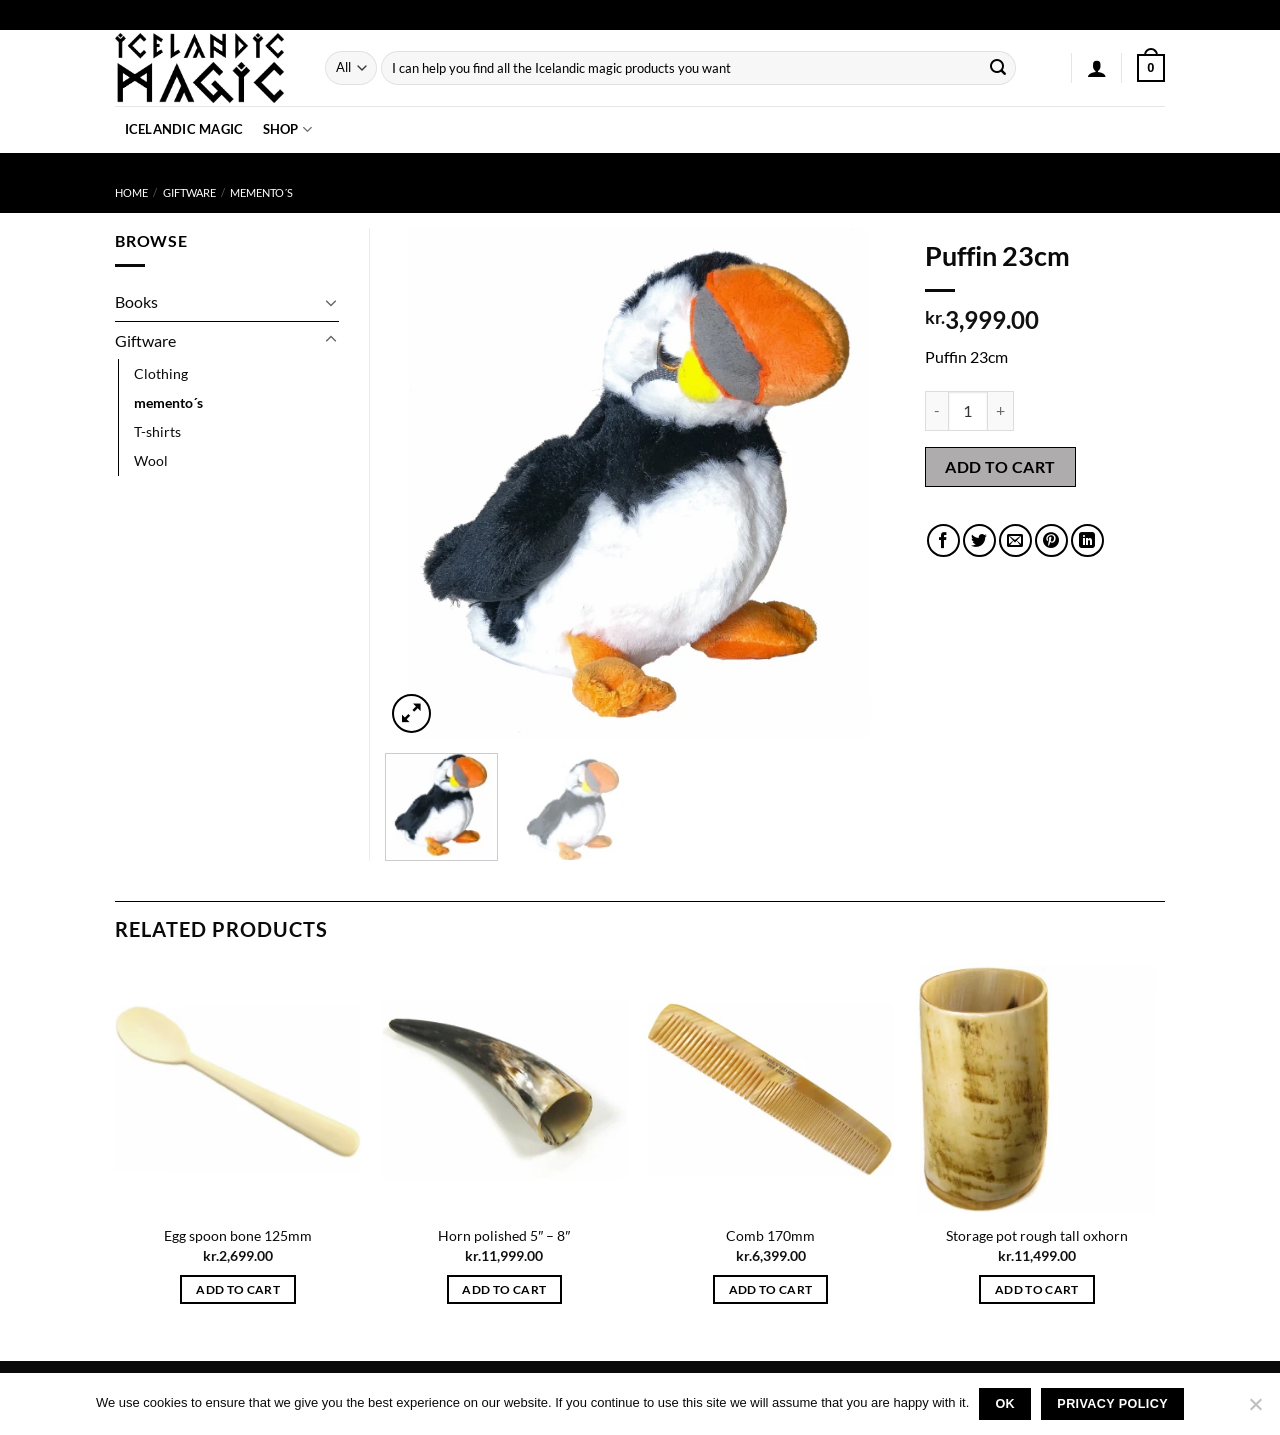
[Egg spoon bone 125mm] (238, 1089)
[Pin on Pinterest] (1051, 540)
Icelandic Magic (184, 129)
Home (131, 192)
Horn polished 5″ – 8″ (504, 1235)
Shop (287, 129)
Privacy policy (1112, 1404)
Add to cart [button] (238, 1289)
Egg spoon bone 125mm (238, 1235)
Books (136, 301)
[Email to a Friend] (1015, 540)
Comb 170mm (770, 1235)
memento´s (261, 192)
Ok (1005, 1404)
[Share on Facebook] (943, 540)
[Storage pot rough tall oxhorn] (1037, 1089)
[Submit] (998, 68)
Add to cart (1000, 466)
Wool (151, 460)
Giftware (189, 192)
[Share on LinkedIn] (1087, 540)
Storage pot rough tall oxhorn (1037, 1235)
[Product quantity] (968, 411)
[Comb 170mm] (770, 1089)
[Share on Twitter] (979, 540)
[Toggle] (331, 302)
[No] (1255, 1410)
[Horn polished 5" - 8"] (504, 1089)
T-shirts (157, 431)
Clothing (161, 373)
